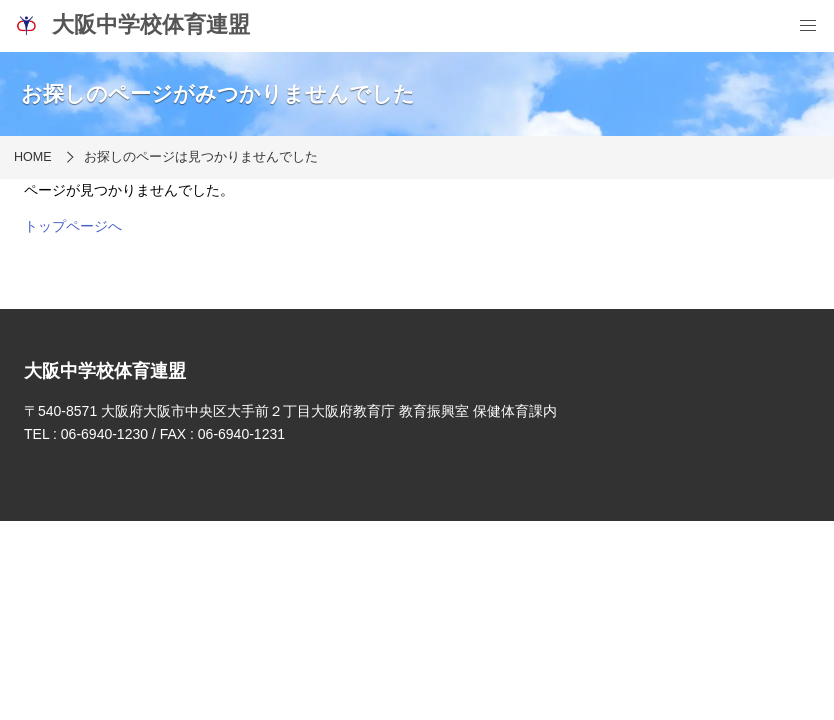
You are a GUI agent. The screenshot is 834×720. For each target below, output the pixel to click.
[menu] (808, 26)
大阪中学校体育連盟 (131, 25)
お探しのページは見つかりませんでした (201, 157)
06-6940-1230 (104, 434)
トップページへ (73, 226)
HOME (33, 157)
